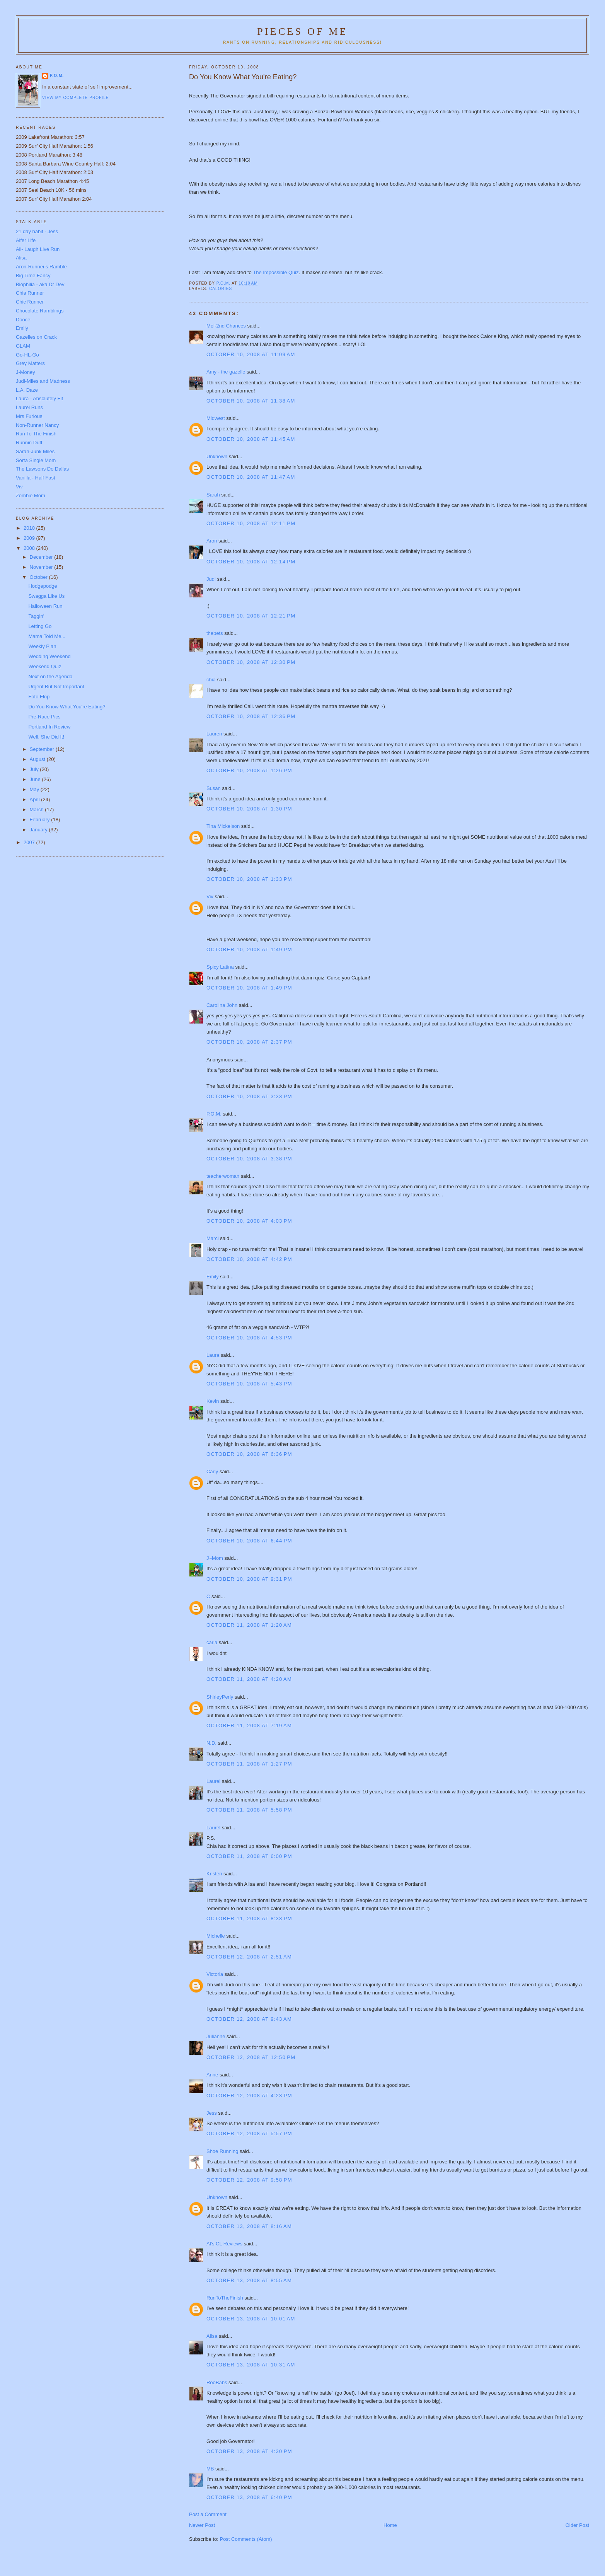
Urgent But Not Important (56, 686)
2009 (30, 538)
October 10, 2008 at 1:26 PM (249, 770)
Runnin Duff (29, 442)
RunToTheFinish (224, 2298)
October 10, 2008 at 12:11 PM (250, 523)
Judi (211, 579)
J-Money (25, 372)
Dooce (23, 319)
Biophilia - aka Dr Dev (40, 284)
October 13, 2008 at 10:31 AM (250, 2365)
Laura (212, 1355)
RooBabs (216, 2382)
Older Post (577, 2525)
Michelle (215, 1936)
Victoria (214, 1974)
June (36, 779)
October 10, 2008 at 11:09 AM (250, 354)
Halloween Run (45, 606)
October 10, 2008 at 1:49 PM (249, 949)
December (42, 557)
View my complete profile (75, 98)
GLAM (23, 346)
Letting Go (39, 626)
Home (390, 2525)
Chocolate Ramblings (40, 311)
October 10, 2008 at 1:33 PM (249, 879)
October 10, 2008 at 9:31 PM (249, 1579)
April (35, 799)
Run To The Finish (36, 434)
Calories (220, 289)
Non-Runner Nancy (37, 425)
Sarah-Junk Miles (35, 451)
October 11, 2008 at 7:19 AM (249, 1725)
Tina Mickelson (223, 826)
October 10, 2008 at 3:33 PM (249, 1096)
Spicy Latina (220, 967)
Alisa (211, 2336)
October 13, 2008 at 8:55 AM (249, 2280)
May (35, 789)
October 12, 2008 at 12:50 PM (250, 2057)
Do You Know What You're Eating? (66, 707)
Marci (212, 1238)
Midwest (215, 418)
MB (210, 2469)
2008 (30, 548)
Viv (209, 896)
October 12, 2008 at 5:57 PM (249, 2133)
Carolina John (221, 1005)
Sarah (213, 495)
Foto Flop (38, 696)
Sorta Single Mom (36, 460)
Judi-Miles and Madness (43, 381)
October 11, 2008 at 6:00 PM (249, 1856)
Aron (211, 541)
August (38, 759)
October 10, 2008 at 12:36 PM (250, 716)
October (39, 577)
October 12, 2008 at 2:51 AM (249, 1957)
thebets (214, 633)
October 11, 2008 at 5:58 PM (249, 1810)
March (37, 809)
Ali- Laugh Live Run (38, 249)
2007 (30, 842)
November (42, 567)
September (43, 749)
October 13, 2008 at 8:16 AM (249, 2226)
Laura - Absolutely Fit (39, 398)
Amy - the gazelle (225, 372)
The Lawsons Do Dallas (42, 469)
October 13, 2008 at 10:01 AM (250, 2319)
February (40, 819)
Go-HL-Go (27, 355)
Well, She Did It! (46, 737)
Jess (211, 2113)
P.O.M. (214, 1114)
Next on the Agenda (50, 676)
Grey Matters (30, 363)
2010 (30, 528)
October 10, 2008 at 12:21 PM (250, 616)
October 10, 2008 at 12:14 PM (250, 562)
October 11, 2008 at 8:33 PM (249, 1918)
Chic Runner (30, 302)
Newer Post (202, 2525)
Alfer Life (26, 240)
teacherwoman (222, 1176)
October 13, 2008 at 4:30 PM (249, 2451)
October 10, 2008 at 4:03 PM (249, 1221)
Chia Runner (30, 293)
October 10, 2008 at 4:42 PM (249, 1259)
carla (211, 1642)
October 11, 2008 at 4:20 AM (249, 1679)
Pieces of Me (302, 31)
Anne (212, 2075)
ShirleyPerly (219, 1697)
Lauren (214, 734)
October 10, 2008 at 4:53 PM (249, 1338)
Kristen (214, 1874)
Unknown (216, 456)
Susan (213, 788)
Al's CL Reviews (224, 2244)
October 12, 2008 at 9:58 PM (249, 2180)
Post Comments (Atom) (246, 2539)
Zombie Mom (30, 495)
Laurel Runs (29, 407)
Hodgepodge (42, 586)
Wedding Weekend (49, 656)
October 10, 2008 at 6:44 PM (249, 1541)
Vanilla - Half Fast (35, 478)
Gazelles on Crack (36, 337)
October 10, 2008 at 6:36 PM (249, 1454)
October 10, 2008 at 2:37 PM (249, 1042)
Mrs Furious (29, 416)
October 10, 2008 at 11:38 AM (250, 401)
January (39, 830)
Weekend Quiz (44, 666)
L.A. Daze (27, 390)
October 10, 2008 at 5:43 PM (249, 1384)
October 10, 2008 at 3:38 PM (249, 1159)
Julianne (215, 2036)
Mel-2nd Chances (226, 326)
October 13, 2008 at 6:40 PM (249, 2497)
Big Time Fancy (33, 275)
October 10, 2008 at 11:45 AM (250, 439)
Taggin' (36, 616)
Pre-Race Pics (44, 717)
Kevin (212, 1401)
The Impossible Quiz (276, 272)
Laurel (213, 1781)
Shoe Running (222, 2151)
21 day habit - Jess (37, 231)
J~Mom (214, 1558)
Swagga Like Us (46, 596)
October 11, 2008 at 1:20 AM (249, 1625)
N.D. (211, 1743)
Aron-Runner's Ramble (41, 267)
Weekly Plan (42, 646)
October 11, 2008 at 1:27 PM (249, 1764)
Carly (212, 1471)
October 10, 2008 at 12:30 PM (250, 662)
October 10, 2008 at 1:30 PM (249, 809)
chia (211, 679)
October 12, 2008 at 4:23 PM (249, 2095)
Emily (212, 1276)
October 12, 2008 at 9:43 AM (249, 2019)
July (35, 769)
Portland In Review (49, 727)
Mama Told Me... (46, 636)
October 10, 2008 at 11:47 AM (250, 477)
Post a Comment (208, 2514)
